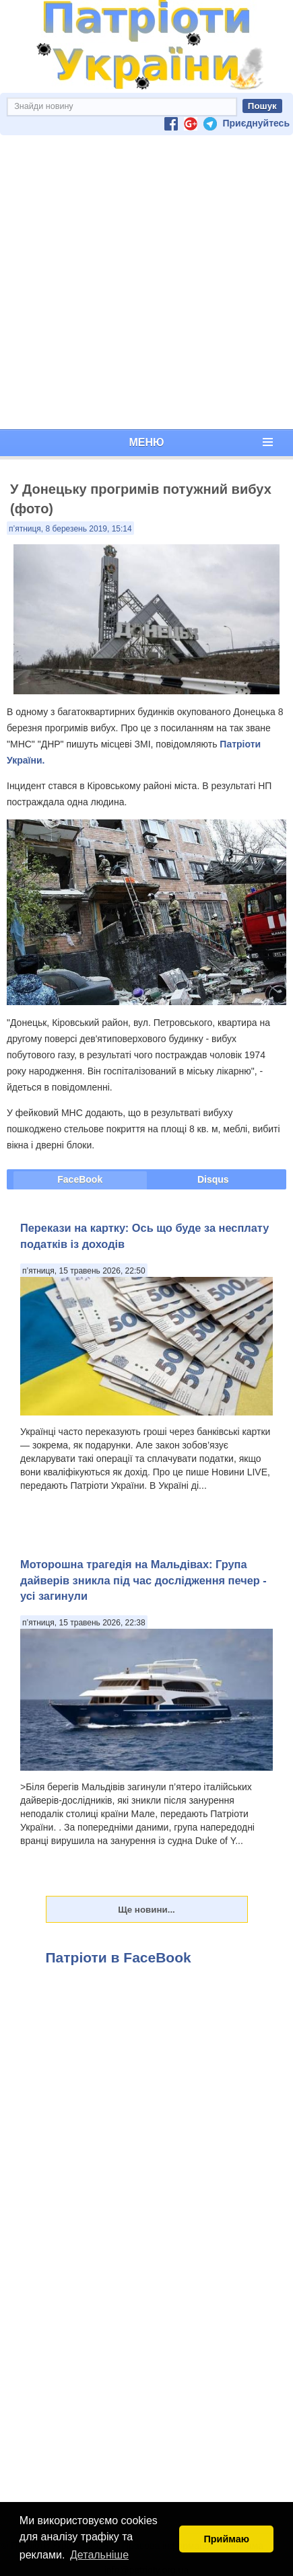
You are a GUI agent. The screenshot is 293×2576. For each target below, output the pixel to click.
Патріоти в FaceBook (118, 1957)
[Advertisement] (144, 282)
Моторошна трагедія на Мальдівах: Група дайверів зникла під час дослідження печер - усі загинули (143, 1580)
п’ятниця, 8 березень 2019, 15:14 (70, 528)
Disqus (213, 1179)
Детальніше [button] (99, 2555)
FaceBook (79, 1179)
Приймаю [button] (226, 2539)
